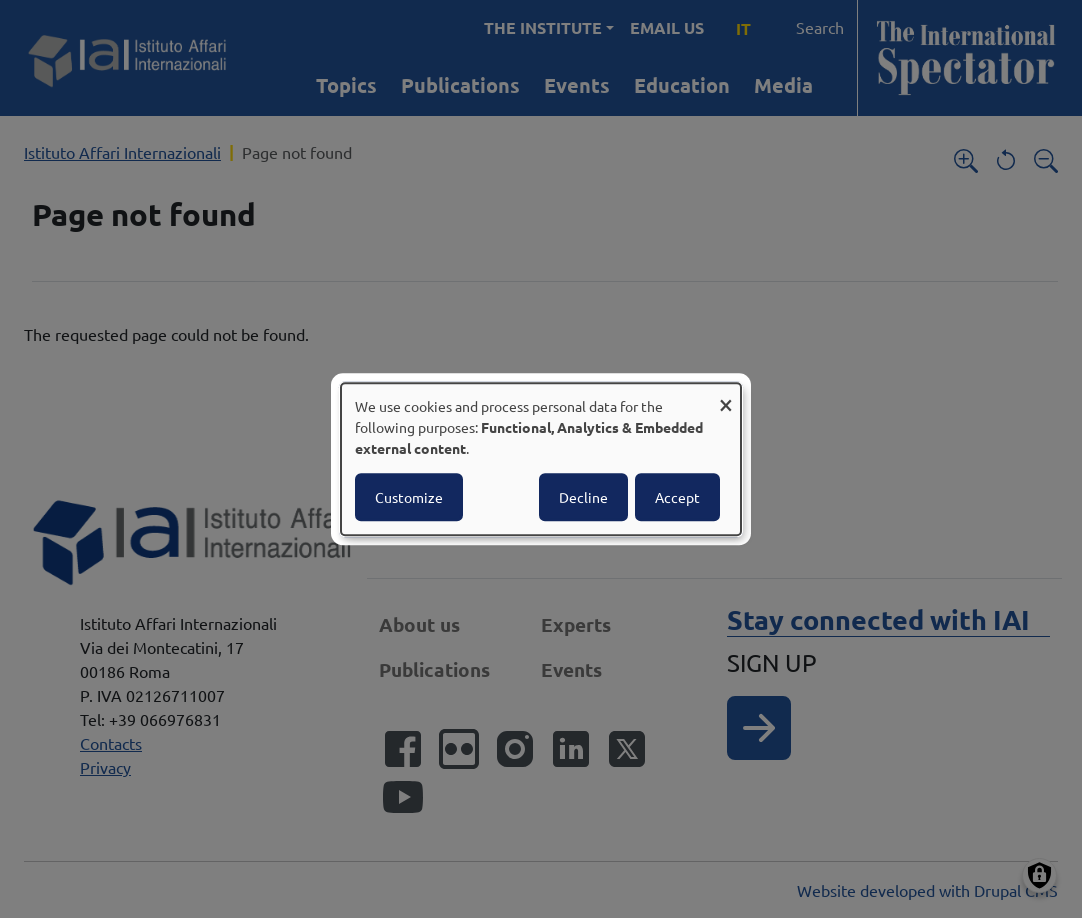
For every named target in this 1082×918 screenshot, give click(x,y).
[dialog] (541, 459)
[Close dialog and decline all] (726, 395)
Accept (677, 497)
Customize (409, 497)
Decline (583, 497)
